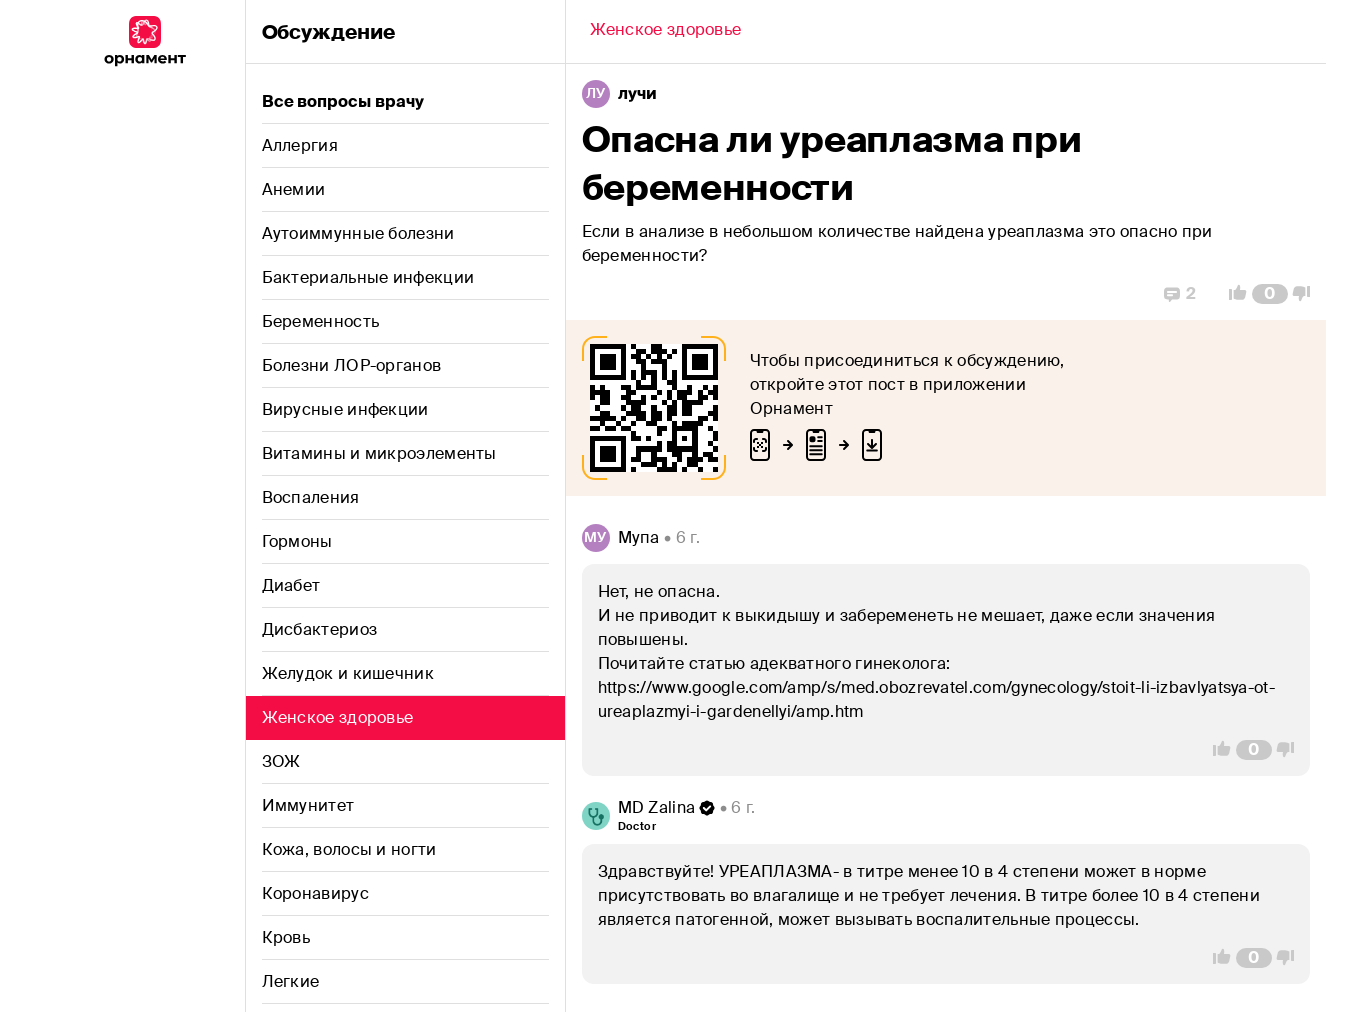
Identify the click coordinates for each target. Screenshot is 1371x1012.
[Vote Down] (1307, 294)
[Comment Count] (1269, 294)
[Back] (666, 32)
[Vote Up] (1232, 294)
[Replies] (1180, 294)
